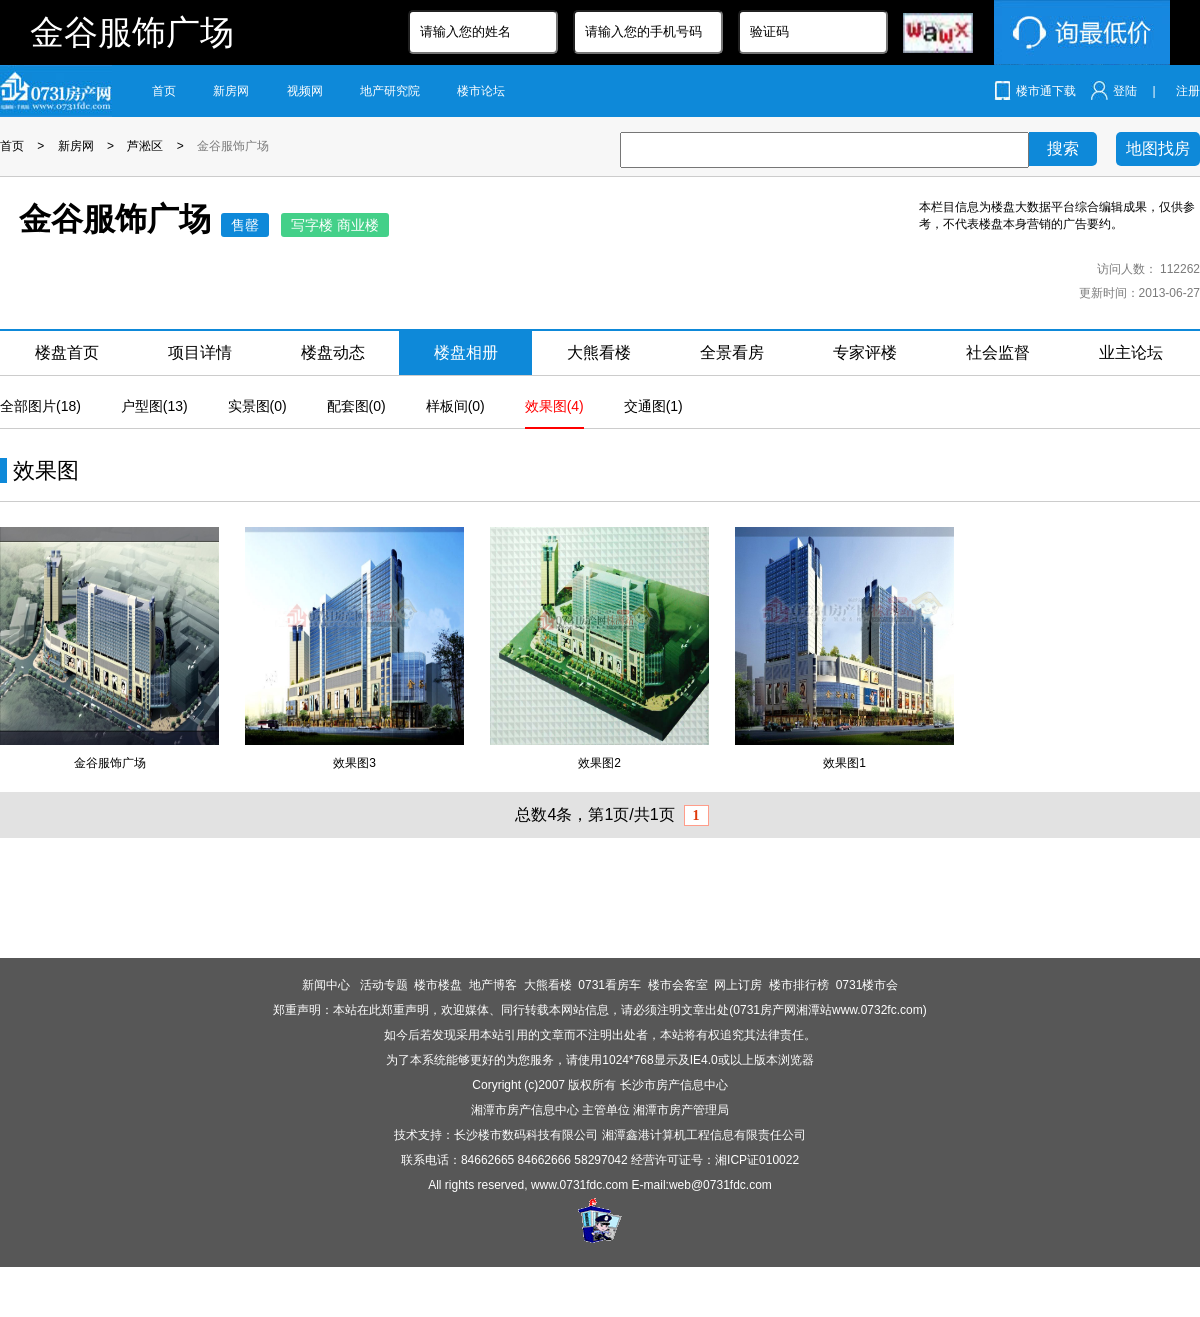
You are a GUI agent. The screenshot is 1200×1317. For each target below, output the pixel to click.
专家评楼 (865, 352)
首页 (164, 91)
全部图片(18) (40, 406)
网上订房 (738, 985)
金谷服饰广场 (233, 146)
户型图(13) (154, 406)
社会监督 (998, 352)
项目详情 (200, 352)
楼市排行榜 (799, 985)
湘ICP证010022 (757, 1160)
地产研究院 (390, 91)
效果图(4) (554, 406)
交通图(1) (653, 406)
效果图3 (354, 763)
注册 (1188, 91)
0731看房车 (609, 985)
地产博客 (493, 985)
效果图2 (599, 763)
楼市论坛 (481, 91)
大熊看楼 (599, 352)
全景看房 (732, 352)
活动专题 (384, 985)
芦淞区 (145, 146)
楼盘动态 (333, 352)
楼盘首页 (67, 352)
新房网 (231, 91)
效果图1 (844, 763)
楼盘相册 (466, 352)
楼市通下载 (1046, 91)
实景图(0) (257, 406)
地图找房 (1158, 148)
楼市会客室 (678, 985)
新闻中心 (327, 985)
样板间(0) (455, 406)
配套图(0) (356, 406)
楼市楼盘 (438, 985)
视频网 (305, 91)
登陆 (1125, 91)
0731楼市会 (867, 985)
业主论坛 (1131, 352)
